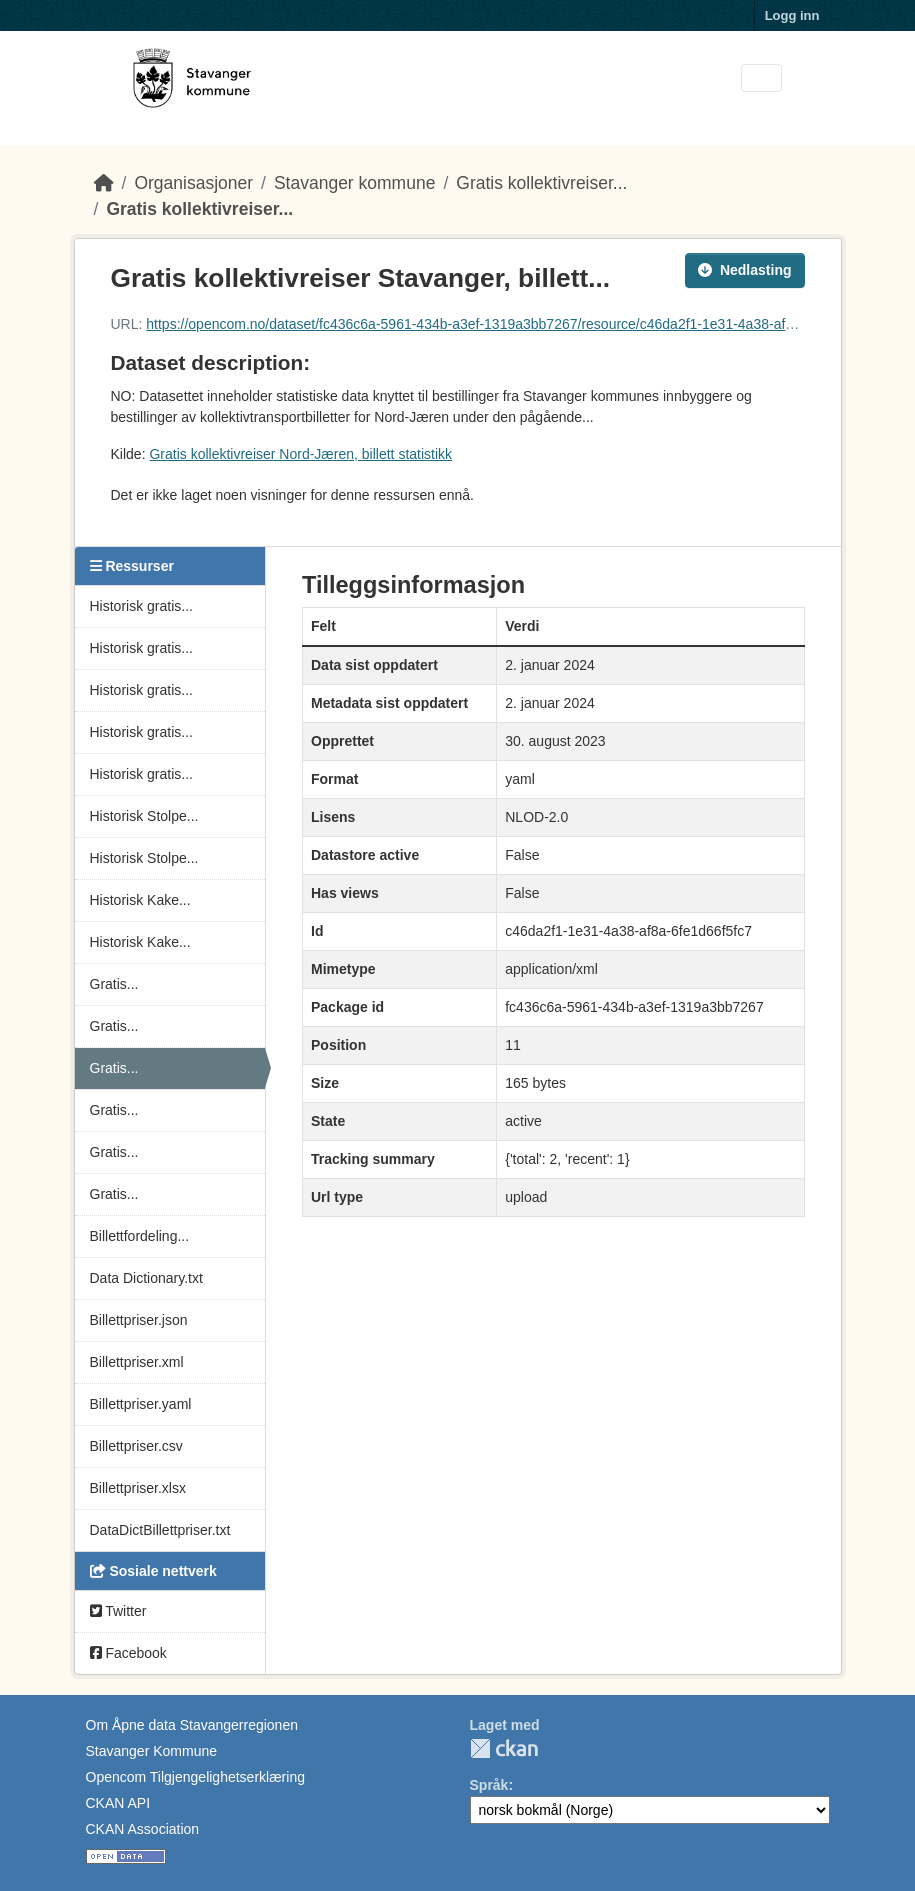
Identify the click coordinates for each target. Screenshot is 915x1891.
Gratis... (114, 984)
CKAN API (118, 1803)
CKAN (504, 1748)
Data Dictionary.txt (146, 1278)
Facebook (128, 1653)
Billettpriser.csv (136, 1446)
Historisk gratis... (141, 606)
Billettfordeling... (140, 1236)
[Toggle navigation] (761, 78)
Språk (489, 1785)
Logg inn (792, 15)
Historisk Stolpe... (144, 816)
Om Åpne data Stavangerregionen (192, 1725)
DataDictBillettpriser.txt (160, 1530)
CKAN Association (143, 1829)
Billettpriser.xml (137, 1362)
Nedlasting (745, 270)
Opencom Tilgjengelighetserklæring (195, 1777)
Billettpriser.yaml (141, 1404)
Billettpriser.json (139, 1320)
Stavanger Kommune (152, 1751)
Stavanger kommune (354, 183)
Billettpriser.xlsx (138, 1488)
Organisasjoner (193, 183)
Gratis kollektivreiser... (541, 183)
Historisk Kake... (140, 900)
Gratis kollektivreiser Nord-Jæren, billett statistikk (300, 454)
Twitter (118, 1611)
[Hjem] (104, 183)
